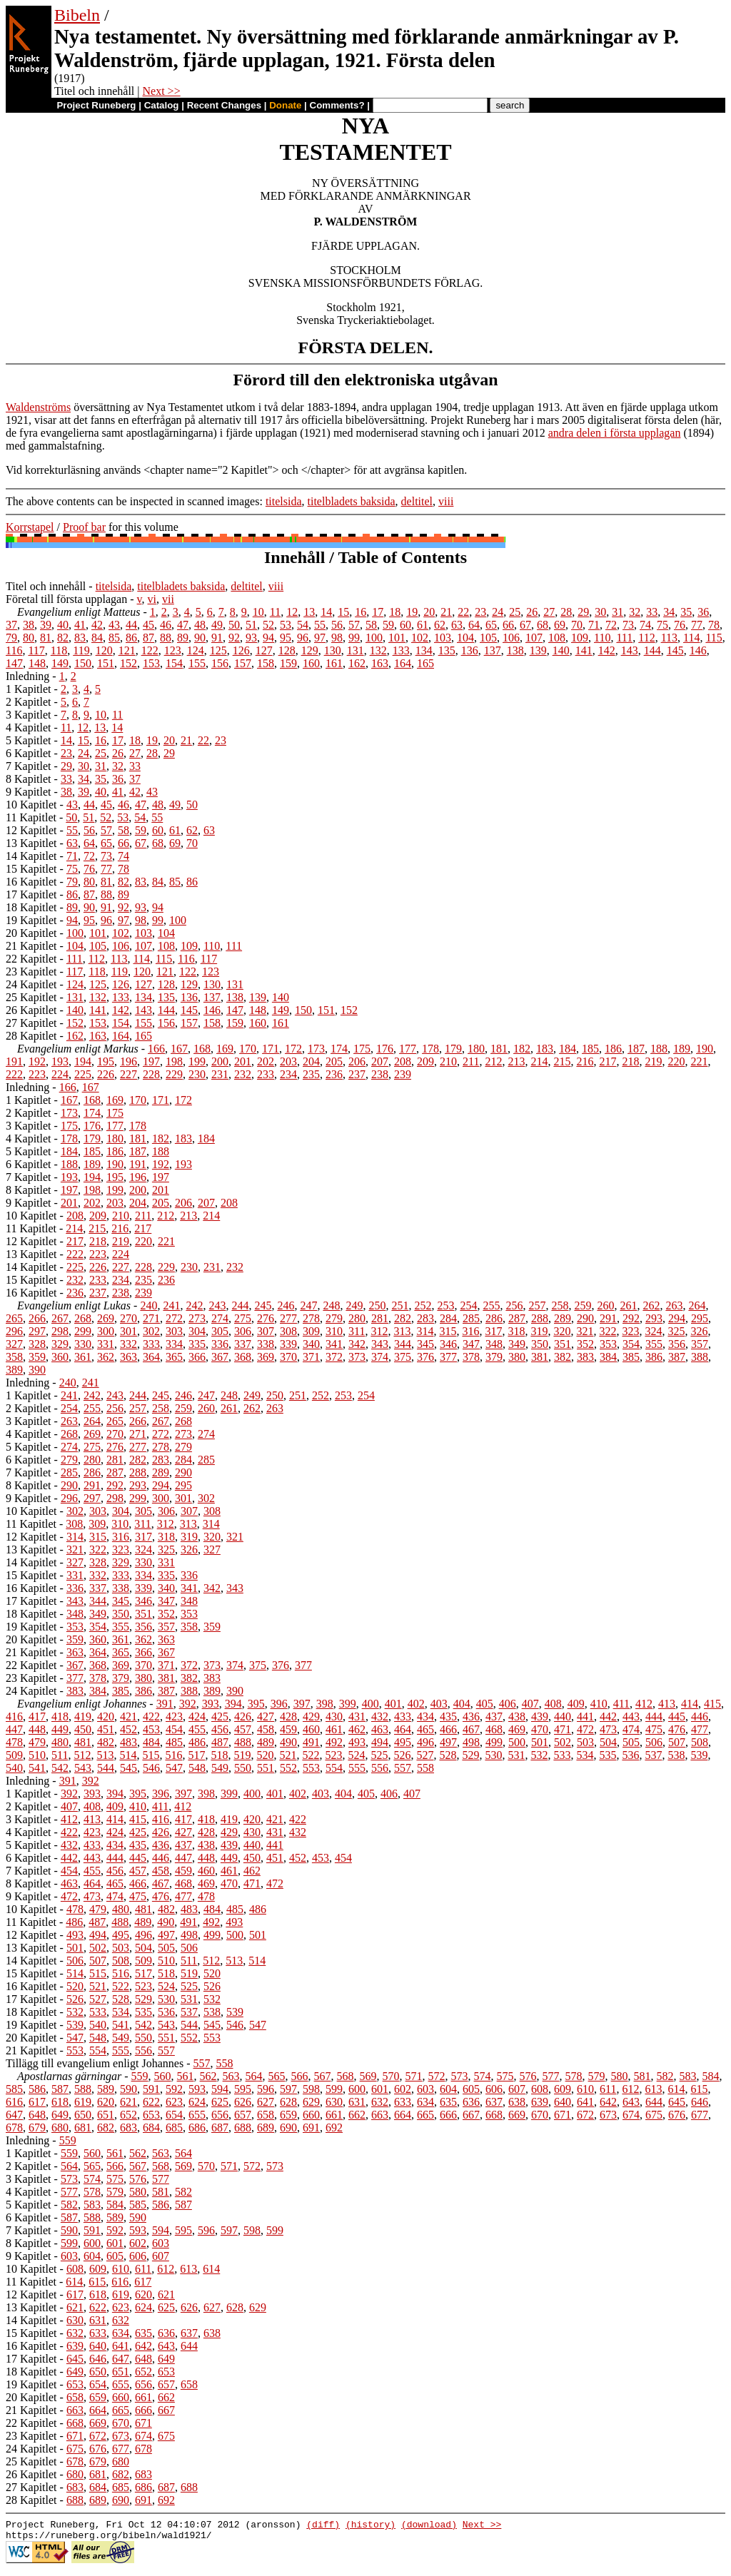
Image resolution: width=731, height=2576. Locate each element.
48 (200, 625)
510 (37, 1755)
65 (491, 625)
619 (82, 2102)
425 (219, 1716)
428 (288, 1716)
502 (562, 1742)
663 (379, 2115)
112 (646, 638)
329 (60, 1344)
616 (14, 2102)
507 (676, 1742)
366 (197, 1357)
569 (368, 2076)
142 (606, 650)
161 (334, 663)
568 (345, 2076)
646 (699, 2102)
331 (105, 1344)
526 (401, 1755)
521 (287, 1755)
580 (619, 2076)
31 (617, 612)
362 (105, 1357)
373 (357, 1357)
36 (703, 612)
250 (376, 1305)
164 (402, 663)
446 (699, 1716)
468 (494, 1729)
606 (494, 2089)
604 (448, 2089)
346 (448, 1344)
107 (534, 638)
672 (585, 2115)
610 (585, 2089)
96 (302, 638)
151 (105, 663)
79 (11, 638)
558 (425, 1768)
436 (471, 1716)
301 (128, 1331)
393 (210, 1704)
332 (128, 1344)
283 (425, 1318)
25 (514, 612)
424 (197, 1716)
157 (242, 663)
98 (337, 638)
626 (242, 2102)
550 (242, 1768)
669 (516, 2115)
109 (579, 638)
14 (326, 612)
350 (539, 1344)
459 (288, 1729)
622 (151, 2102)
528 (447, 1755)
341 (334, 1344)
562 (208, 2076)
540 (14, 1768)
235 (311, 1074)
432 (379, 1716)
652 (128, 2115)
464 (402, 1729)
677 (699, 2115)
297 (37, 1331)
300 (105, 1331)
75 (662, 625)
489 (265, 1742)
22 (463, 612)
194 (82, 1061)
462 (357, 1729)
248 (331, 1305)
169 (224, 1049)
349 (516, 1344)
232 (242, 1074)
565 (277, 2076)
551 (265, 1768)
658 (265, 2115)
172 (293, 1049)
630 (334, 2102)
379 (494, 1357)
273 (197, 1318)
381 (539, 1357)
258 (559, 1305)
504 (608, 1742)
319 (539, 1331)
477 (699, 1729)
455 (197, 1729)
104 (465, 638)
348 (494, 1344)
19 (412, 612)
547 (174, 1768)
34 (669, 612)
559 (139, 2076)
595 (242, 2089)
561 (185, 2076)
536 (630, 1755)
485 (174, 1742)
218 (630, 1061)
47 (182, 625)
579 (596, 2076)
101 (396, 638)
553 (311, 1768)
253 (445, 1305)
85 (114, 638)
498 (471, 1742)
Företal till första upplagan (66, 599)
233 (265, 1074)
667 (471, 2115)
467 (471, 1729)
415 (712, 1704)
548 (197, 1768)
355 (653, 1344)
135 (446, 650)
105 (488, 638)
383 (585, 1357)
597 (288, 2089)
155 (197, 663)
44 (131, 625)
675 (653, 2115)
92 (234, 638)
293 (653, 1318)
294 (676, 1318)
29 (583, 612)
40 (63, 625)
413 (666, 1704)
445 (676, 1716)
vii (168, 599)
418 (60, 1716)
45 (148, 625)
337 (242, 1344)
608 (539, 2089)
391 (164, 1704)
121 (127, 650)
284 (448, 1318)
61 (422, 625)
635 (448, 2102)
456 (219, 1729)
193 (60, 1061)
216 (584, 1061)
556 (379, 1768)
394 (233, 1704)
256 (514, 1305)
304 (197, 1331)
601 (379, 2089)
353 (608, 1344)
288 (539, 1318)
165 (425, 663)
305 (219, 1331)
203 (288, 1061)
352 (585, 1344)
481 (82, 1742)
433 (402, 1716)
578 (574, 2076)
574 (482, 2076)
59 (388, 625)
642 (608, 2102)
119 (81, 650)
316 (470, 1331)
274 (219, 1318)
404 (461, 1704)
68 (542, 625)
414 (689, 1704)
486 (197, 1742)
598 (311, 2089)
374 (379, 1357)
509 (14, 1755)
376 (425, 1357)
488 (242, 1742)
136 (469, 650)
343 (379, 1344)
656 (219, 2115)
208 (402, 1061)
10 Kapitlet (31, 804)
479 (37, 1742)
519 (242, 1755)
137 (492, 650)
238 (379, 1074)
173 (316, 1049)
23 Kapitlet (31, 971)
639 (539, 2102)
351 (562, 1344)
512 (82, 1755)
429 (311, 1716)
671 (562, 2115)
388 (699, 1357)
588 (82, 2089)
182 (521, 1049)
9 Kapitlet (28, 792)
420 (105, 1716)
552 (288, 1768)
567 (322, 2076)
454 (174, 1729)
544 (105, 1768)
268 (82, 1318)
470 (539, 1729)
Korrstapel (30, 527)
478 (14, 1742)
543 (82, 1768)
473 (608, 1729)
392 (187, 1704)
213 (516, 1061)
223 (37, 1074)
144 (652, 650)
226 (105, 1074)
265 (14, 1318)
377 (448, 1357)
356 (676, 1344)
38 (28, 625)
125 (218, 650)
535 (607, 1755)
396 (279, 1704)
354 (631, 1344)
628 (288, 2102)
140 (561, 650)
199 (197, 1061)
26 (532, 612)
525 (379, 1755)
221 (698, 1061)
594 (219, 2089)
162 (357, 663)
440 (562, 1716)
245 (262, 1305)
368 (242, 1357)
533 (561, 1755)
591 (151, 2089)
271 (151, 1318)
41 (80, 625)
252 (422, 1305)
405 (484, 1704)
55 (320, 625)
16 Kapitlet (31, 882)
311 (356, 1331)
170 (247, 1049)
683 (128, 2127)
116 (14, 650)
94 (268, 638)
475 (653, 1729)
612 (630, 2089)
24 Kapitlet (31, 984)
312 (379, 1331)
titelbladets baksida (351, 501)
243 (217, 1305)
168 (202, 1049)
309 (311, 1331)
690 (288, 2127)
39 (45, 625)
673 (608, 2115)
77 (696, 625)
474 (631, 1729)
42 (97, 625)
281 (379, 1318)
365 (174, 1357)
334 (174, 1344)
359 (37, 1357)
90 (200, 638)
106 (511, 638)
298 (60, 1331)
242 (194, 1305)
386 (653, 1357)
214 (539, 1061)
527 (424, 1755)
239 (402, 1074)
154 (174, 663)
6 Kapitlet (28, 753)
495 (402, 1742)
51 (251, 625)
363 (128, 1357)
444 (653, 1716)
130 (332, 650)
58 (371, 625)
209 (425, 1061)
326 (698, 1331)
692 (334, 2127)
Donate (285, 105)
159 (288, 663)
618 (60, 2102)
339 (288, 1344)
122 (149, 650)
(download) (429, 2526)
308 (288, 1331)
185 (590, 1049)
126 (241, 650)
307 (265, 1331)
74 (645, 625)
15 (343, 612)
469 (516, 1729)
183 (544, 1049)
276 (265, 1318)
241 (171, 1305)
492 (334, 1742)
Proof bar (84, 527)
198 (174, 1061)
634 (425, 2102)
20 (429, 612)
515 (150, 1755)
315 (447, 1331)
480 (60, 1742)
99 (354, 638)
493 (357, 1742)
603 (425, 2089)
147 (14, 663)
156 (219, 663)
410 (599, 1704)
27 (549, 612)
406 (507, 1704)
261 (628, 1305)
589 (105, 2089)
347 (471, 1344)
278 (311, 1318)
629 (311, 2102)
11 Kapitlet (31, 817)
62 (439, 625)
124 (195, 650)
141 (584, 650)
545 (128, 1768)
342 (357, 1344)
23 (480, 612)
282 (402, 1318)
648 (37, 2115)
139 (538, 650)
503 (585, 1742)
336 (219, 1344)
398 (324, 1704)
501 (539, 1742)
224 (60, 1074)
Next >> (162, 91)
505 (631, 1742)
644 (653, 2102)
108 (556, 638)
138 (515, 650)
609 (562, 2089)
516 (173, 1755)
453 (151, 1729)
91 (217, 638)
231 (219, 1074)
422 (151, 1716)
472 (585, 1729)
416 (14, 1716)
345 (425, 1344)
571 (414, 2076)
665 (425, 2115)
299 (82, 1331)
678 (14, 2127)
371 (311, 1357)
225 (82, 1074)
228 (151, 1074)
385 (631, 1357)
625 (219, 2102)
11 (275, 612)
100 (374, 638)
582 (665, 2076)
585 (14, 2089)
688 (242, 2127)
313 (401, 1331)
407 (530, 1704)
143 (629, 650)
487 (219, 1742)
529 (470, 1755)
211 (471, 1061)
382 (562, 1357)
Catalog (161, 105)
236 (334, 1074)
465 (425, 1729)
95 (285, 638)
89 (182, 638)
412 (643, 1704)
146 (698, 650)
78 (714, 625)
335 (197, 1344)
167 (179, 1049)
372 (334, 1357)
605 (471, 2089)
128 (287, 650)
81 (45, 638)
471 (562, 1729)
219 (653, 1061)
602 (402, 2089)
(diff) (323, 2526)
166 (156, 1049)
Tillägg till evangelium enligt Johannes (94, 2063)
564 (254, 2076)
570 (391, 2076)
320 (561, 1331)
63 (457, 625)
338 (265, 1344)
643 (631, 2102)
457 (242, 1729)
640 (562, 2102)
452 (128, 1729)
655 (197, 2115)
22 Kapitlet (31, 959)
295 (699, 1318)
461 (334, 1729)
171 (270, 1049)
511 (59, 1755)
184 (567, 1049)
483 (128, 1742)
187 (636, 1049)
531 (516, 1755)
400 (370, 1704)
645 (676, 2102)
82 (63, 638)
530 (493, 1755)
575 (505, 2076)
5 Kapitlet (28, 740)
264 (696, 1305)
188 (658, 1049)
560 (162, 2076)
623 (174, 2102)
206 (357, 1061)
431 (357, 1716)
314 (424, 1331)
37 (11, 625)
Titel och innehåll (46, 586)
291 (608, 1318)
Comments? (337, 105)
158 (265, 663)
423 (174, 1716)
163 (379, 663)
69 (559, 625)
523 (333, 1755)
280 (357, 1318)
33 (651, 612)
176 (384, 1049)
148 (37, 663)
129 (309, 650)
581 (642, 2076)
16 (360, 612)
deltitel (417, 501)
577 (551, 2076)
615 (698, 2089)
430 (334, 1716)
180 (476, 1049)
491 (311, 1742)
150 (82, 663)
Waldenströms (38, 407)
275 (242, 1318)
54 (302, 625)
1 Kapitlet (28, 689)
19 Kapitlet (31, 920)
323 (630, 1331)
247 (308, 1305)
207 (379, 1061)
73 (628, 625)
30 (600, 612)
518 (219, 1755)
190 (704, 1049)
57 (354, 625)
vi (151, 599)
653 (151, 2115)
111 (624, 638)
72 (611, 625)
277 (288, 1318)
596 (265, 2089)
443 (631, 1716)
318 (516, 1331)
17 (377, 612)
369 (265, 1357)
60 (405, 625)
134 (424, 650)
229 (174, 1074)
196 (128, 1061)
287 (516, 1318)
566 (299, 2076)
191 (14, 1061)
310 (334, 1331)
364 (151, 1357)
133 (401, 650)
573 (459, 2076)
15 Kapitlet (31, 869)
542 (60, 1768)
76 (679, 625)
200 (219, 1061)
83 (80, 638)
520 (264, 1755)
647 (14, 2115)
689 (265, 2127)
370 (288, 1357)
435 (448, 1716)
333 (151, 1344)
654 (174, 2115)
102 (419, 638)
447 (14, 1729)
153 (151, 663)
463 (379, 1729)
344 (402, 1344)
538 (676, 1755)
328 (37, 1344)
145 (675, 650)
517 (196, 1755)
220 (676, 1061)
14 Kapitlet (31, 856)
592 (174, 2089)
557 (402, 1768)
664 (402, 2115)
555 (357, 1768)
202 (265, 1061)
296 (14, 1331)
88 (165, 638)
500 (516, 1742)
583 (688, 2076)
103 (442, 638)
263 (673, 1305)
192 (37, 1061)
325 (676, 1331)
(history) (370, 2526)
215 (561, 1061)
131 (355, 650)
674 (631, 2115)
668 (494, 2115)
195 (105, 1061)
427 (265, 1716)
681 (82, 2127)
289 (562, 1318)
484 (151, 1742)
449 (60, 1729)
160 (311, 663)
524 (356, 1755)
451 (105, 1729)
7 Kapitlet (28, 766)
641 (585, 2102)
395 (256, 1704)
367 (219, 1357)
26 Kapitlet (31, 1010)
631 (357, 2102)
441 (585, 1716)
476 (676, 1729)
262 (651, 1305)
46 (165, 625)
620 (105, 2102)
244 (239, 1305)
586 (37, 2089)
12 (292, 612)
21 (446, 612)
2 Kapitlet (28, 702)
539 (698, 1755)
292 (631, 1318)
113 (669, 638)
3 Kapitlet (28, 715)
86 (131, 638)
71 (594, 625)
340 (311, 1344)
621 (128, 2102)
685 (174, 2127)
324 (653, 1331)
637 (494, 2102)
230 (197, 1074)
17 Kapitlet (31, 894)
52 (268, 625)
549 (219, 1768)
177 (407, 1049)
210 (448, 1061)
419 (82, 1716)
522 (310, 1755)
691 (311, 2127)
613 (653, 2089)
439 (539, 1716)
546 (151, 1768)
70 (577, 625)
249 (354, 1305)
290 (585, 1318)
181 (499, 1049)
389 (14, 1370)
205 (334, 1061)
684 (151, 2127)
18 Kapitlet (31, 907)
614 (676, 2089)
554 (334, 1768)
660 (311, 2115)
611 (608, 2089)
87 (148, 638)
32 (634, 612)
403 (439, 1704)
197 (151, 1061)
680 (60, 2127)
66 (508, 625)
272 (174, 1318)
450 (82, 1729)
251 (399, 1305)
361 (82, 1357)
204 (311, 1061)
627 (265, 2102)
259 (582, 1305)
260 (605, 1305)
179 (453, 1049)
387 (676, 1357)
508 (699, 1742)
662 (357, 2115)
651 (105, 2115)
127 (264, 650)
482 (105, 1742)
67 (525, 625)
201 (242, 1061)
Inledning (27, 676)
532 (539, 1755)
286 (494, 1318)
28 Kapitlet (31, 1036)
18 (394, 612)
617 (37, 2102)
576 (528, 2076)
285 (471, 1318)
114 (691, 638)
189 (681, 1049)
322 (607, 1331)
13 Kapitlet (31, 843)
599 (334, 2089)
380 (516, 1357)
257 (536, 1305)
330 (82, 1344)
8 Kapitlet (28, 779)
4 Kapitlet (28, 727)
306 (242, 1331)
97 (320, 638)
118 (59, 650)
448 (37, 1729)
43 (114, 625)
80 (28, 638)
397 (302, 1704)
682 (105, 2127)
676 (676, 2115)
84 (97, 638)
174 (339, 1049)
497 (448, 1742)
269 (105, 1318)
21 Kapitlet (31, 946)
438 (516, 1716)
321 (584, 1331)
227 (128, 1074)
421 (128, 1716)
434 (425, 1716)
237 (357, 1074)
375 (402, 1357)
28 (566, 612)
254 (468, 1305)
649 (60, 2115)
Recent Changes (224, 105)
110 (602, 638)
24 (497, 612)
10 (258, 612)
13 (309, 612)
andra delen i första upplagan (614, 433)
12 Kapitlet (31, 830)
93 (251, 638)
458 (265, 1729)
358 (14, 1357)
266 (37, 1318)
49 (217, 625)
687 (219, 2127)
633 (402, 2102)
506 (653, 1742)
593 (197, 2089)
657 (242, 2115)
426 (242, 1716)
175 (361, 1049)
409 (576, 1704)
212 (493, 1061)
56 (337, 625)
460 (311, 1729)
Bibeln (77, 15)
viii (445, 501)
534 (584, 1755)
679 (37, 2127)
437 (494, 1716)
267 (60, 1318)
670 (539, 2115)
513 (105, 1755)
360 (60, 1357)
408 (553, 1704)
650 (82, 2115)
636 (471, 2102)
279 (334, 1318)
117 (36, 650)
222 (14, 1074)
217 (607, 1061)
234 (288, 1074)
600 (357, 2089)
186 (613, 1049)
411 (621, 1704)
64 (474, 625)
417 (37, 1716)
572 (436, 2076)
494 (379, 1742)
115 (713, 638)
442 (608, 1716)
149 (60, 663)
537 (653, 1755)
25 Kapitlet (31, 997)
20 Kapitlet (31, 933)
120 (104, 650)
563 (231, 2076)
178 (430, 1049)
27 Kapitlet (31, 1023)
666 (448, 2115)
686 (197, 2127)
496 (425, 1742)
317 (493, 1331)
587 (60, 2089)
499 (494, 1742)
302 (151, 1331)
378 (471, 1357)
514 (127, 1755)
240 (148, 1305)
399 (347, 1704)
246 (285, 1305)
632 (379, 2102)
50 (234, 625)
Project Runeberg (96, 105)
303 (174, 1331)
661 (334, 2115)
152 (128, 663)
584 (711, 2076)
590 (128, 2089)
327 (14, 1344)
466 (448, 1729)
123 (172, 650)
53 (285, 625)
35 (686, 612)
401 (393, 1704)
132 (378, 650)
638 (516, 2102)
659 (288, 2115)
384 (608, 1357)
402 (416, 1704)
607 (516, 2089)
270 (128, 1318)
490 (288, 1742)
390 (37, 1370)
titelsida (284, 501)
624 (197, 2102)
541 (37, 1768)
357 (699, 1344)
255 (491, 1305)
